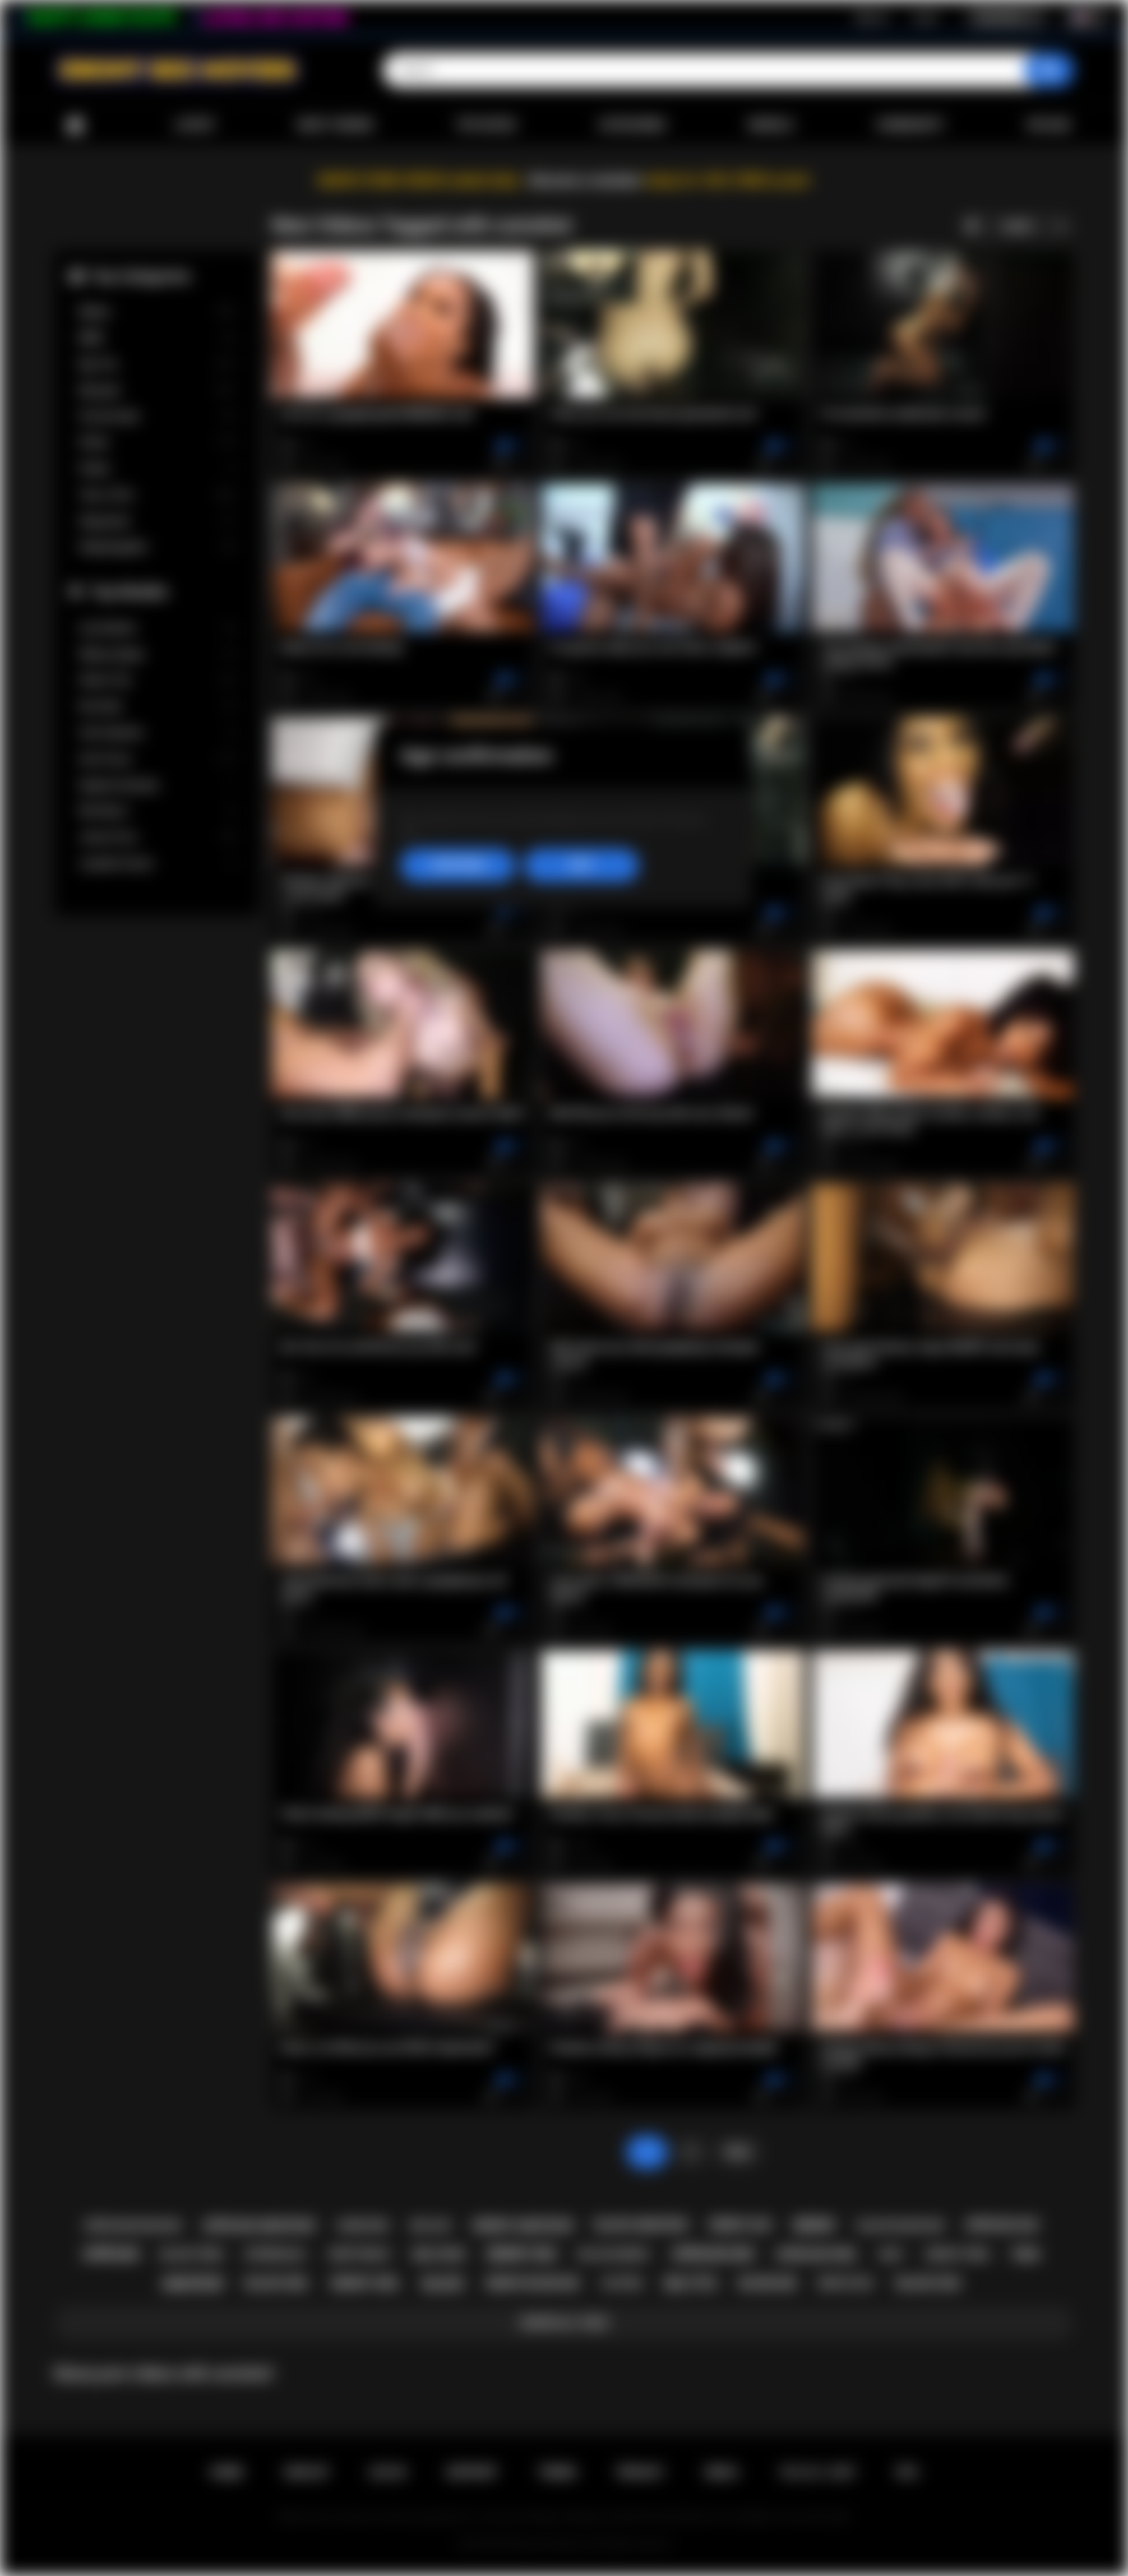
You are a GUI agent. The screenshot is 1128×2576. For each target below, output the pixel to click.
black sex (928, 2283)
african (110, 2254)
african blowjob (132, 2225)
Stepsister (157, 522)
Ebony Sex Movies (547, 2544)
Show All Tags (564, 2322)
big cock (439, 2254)
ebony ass (740, 2224)
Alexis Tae (157, 680)
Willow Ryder (157, 655)
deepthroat (360, 2254)
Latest (194, 125)
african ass (1001, 2224)
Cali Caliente (157, 733)
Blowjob (157, 391)
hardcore (363, 2225)
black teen (191, 2254)
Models (770, 125)
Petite (157, 443)
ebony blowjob (532, 2283)
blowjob (767, 2283)
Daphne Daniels (157, 786)
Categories (632, 125)
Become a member (585, 180)
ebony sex (521, 2254)
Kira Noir (157, 707)
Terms (557, 2472)
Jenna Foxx (157, 837)
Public (157, 469)
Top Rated (485, 125)
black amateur (641, 2224)
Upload (1048, 125)
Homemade (157, 416)
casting (622, 2283)
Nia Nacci (157, 811)
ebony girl (365, 2283)
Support (471, 2472)
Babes (157, 312)
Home (74, 125)
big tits (691, 2284)
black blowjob (900, 2225)
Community (910, 125)
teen (1024, 2254)
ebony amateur (523, 2225)
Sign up (871, 17)
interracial (276, 2254)
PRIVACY (640, 2472)
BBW (157, 338)
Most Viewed (335, 125)
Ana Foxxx (157, 759)
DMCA (721, 2472)
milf (892, 2254)
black (443, 2284)
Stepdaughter (157, 547)
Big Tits (157, 365)
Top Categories (140, 275)
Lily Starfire (157, 629)
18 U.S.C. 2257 (817, 2472)
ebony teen (957, 2254)
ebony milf (846, 2283)
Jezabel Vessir (157, 864)
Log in (925, 17)
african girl (817, 2254)
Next (738, 2151)
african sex (713, 2254)
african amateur (259, 2225)
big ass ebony (614, 2254)
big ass (430, 2225)
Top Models (129, 591)
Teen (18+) (157, 495)
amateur (192, 2284)
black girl (277, 2283)
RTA (907, 2472)
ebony (814, 2225)
